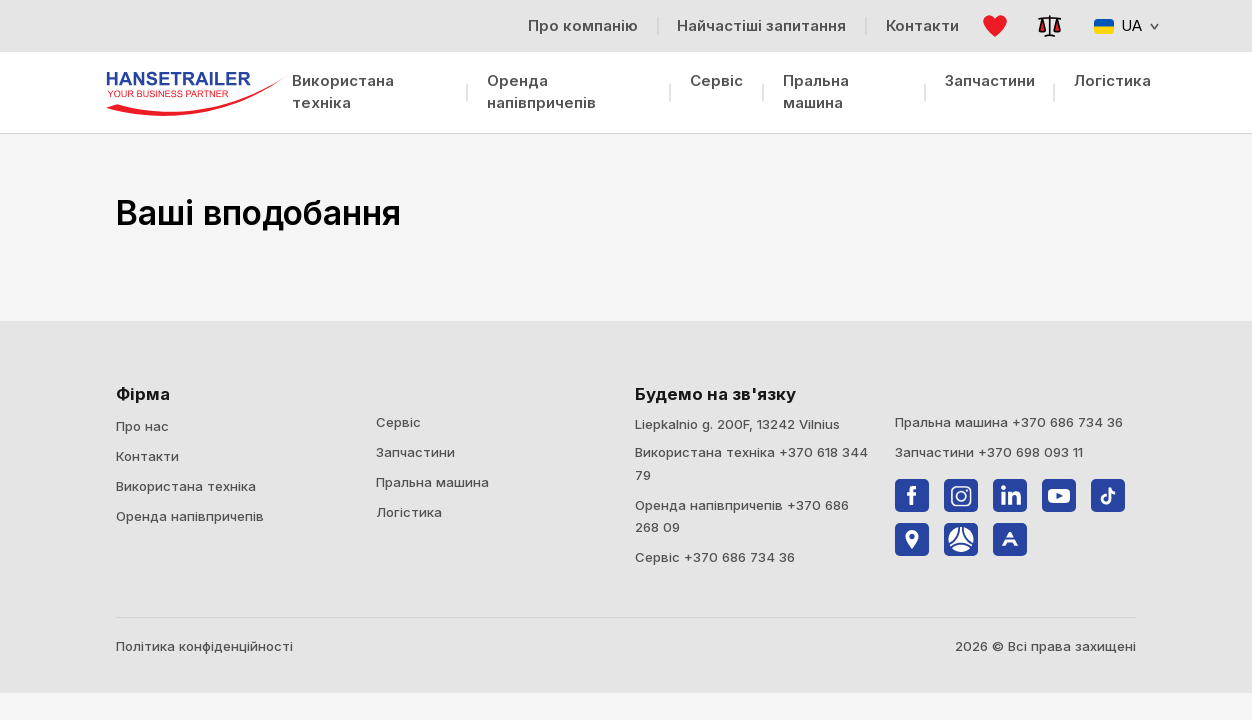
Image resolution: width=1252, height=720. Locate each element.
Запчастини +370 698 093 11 (989, 452)
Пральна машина (816, 92)
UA (1126, 25)
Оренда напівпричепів (541, 92)
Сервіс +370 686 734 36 (715, 557)
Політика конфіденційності (204, 646)
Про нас (142, 426)
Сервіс (716, 80)
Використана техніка (343, 92)
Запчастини (990, 80)
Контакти (147, 456)
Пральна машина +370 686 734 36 (1009, 422)
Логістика (1112, 80)
